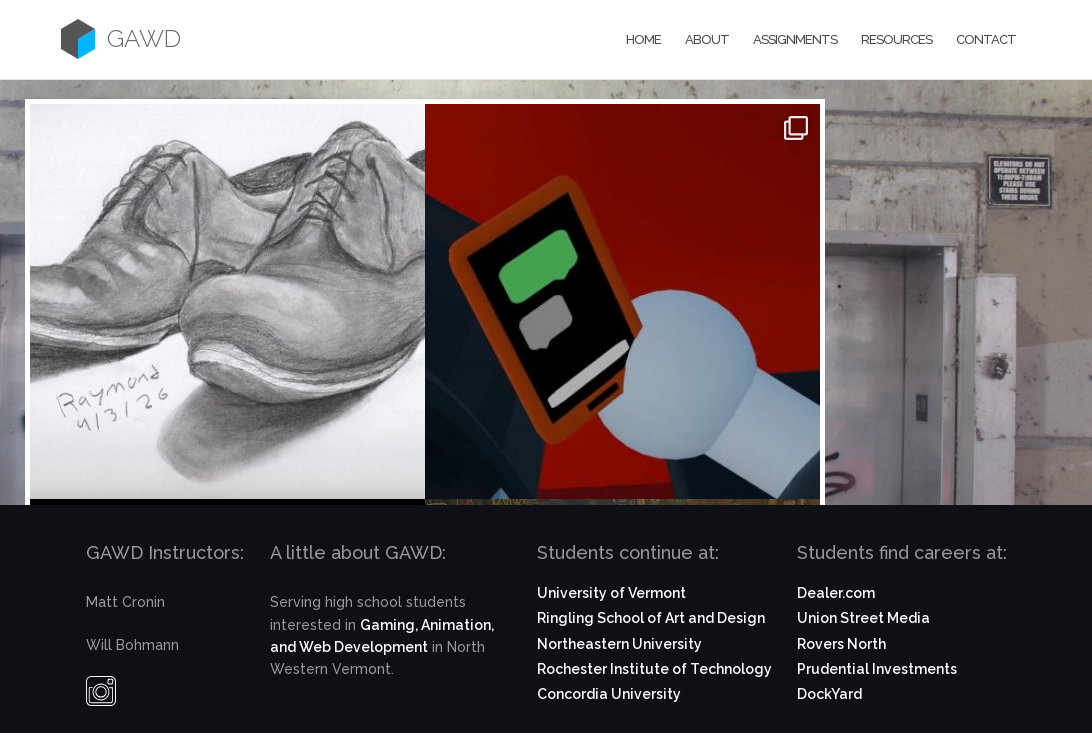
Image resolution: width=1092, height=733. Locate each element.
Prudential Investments (877, 669)
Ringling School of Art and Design (651, 618)
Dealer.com (836, 593)
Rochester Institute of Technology (654, 669)
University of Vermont (611, 593)
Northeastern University (619, 644)
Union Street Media (863, 618)
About (707, 39)
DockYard (829, 694)
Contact (986, 39)
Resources (896, 39)
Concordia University (609, 694)
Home (643, 39)
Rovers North (841, 644)
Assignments (795, 39)
